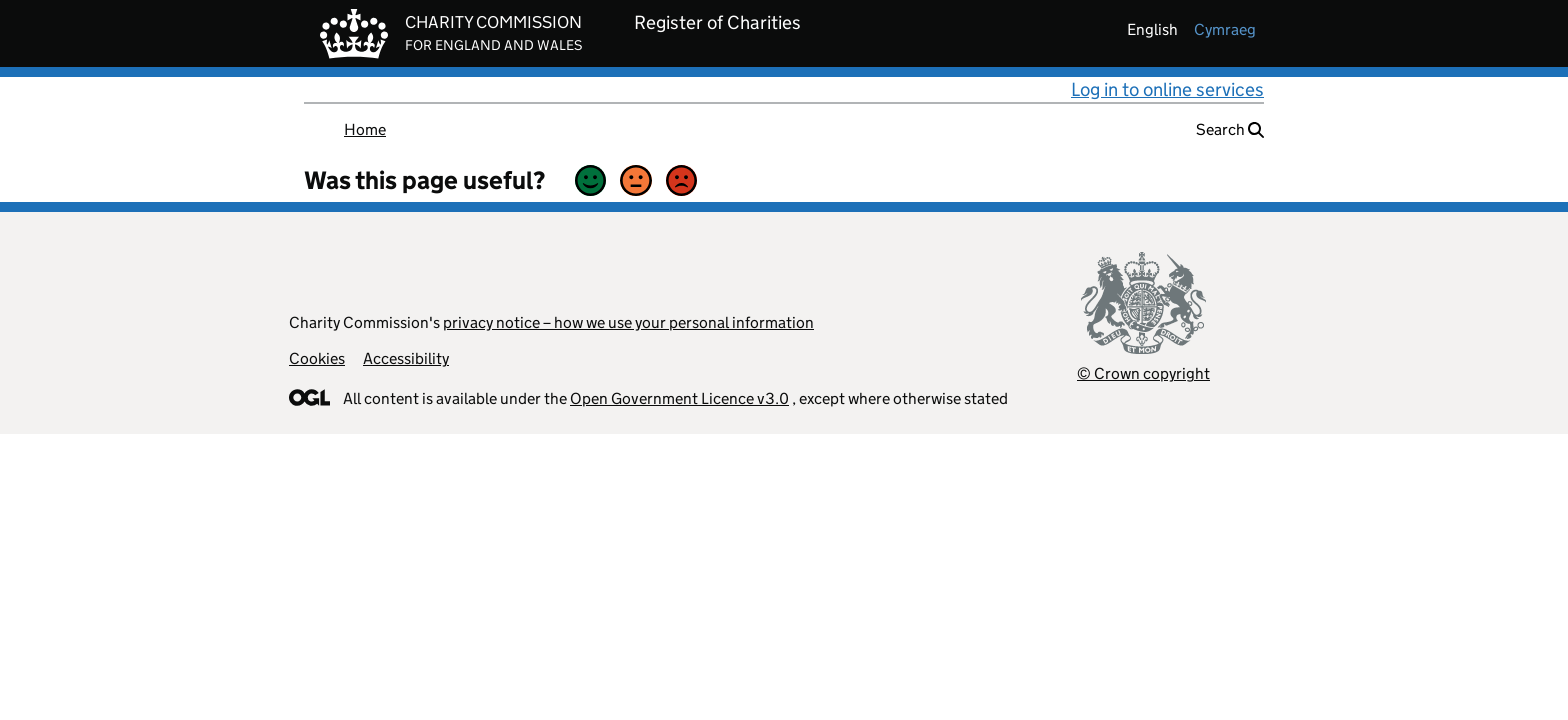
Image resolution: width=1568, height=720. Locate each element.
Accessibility (406, 358)
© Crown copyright (1143, 373)
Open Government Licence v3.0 (679, 398)
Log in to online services (1167, 89)
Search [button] (1230, 129)
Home (365, 129)
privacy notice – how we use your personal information (628, 322)
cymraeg (1225, 29)
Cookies (317, 358)
